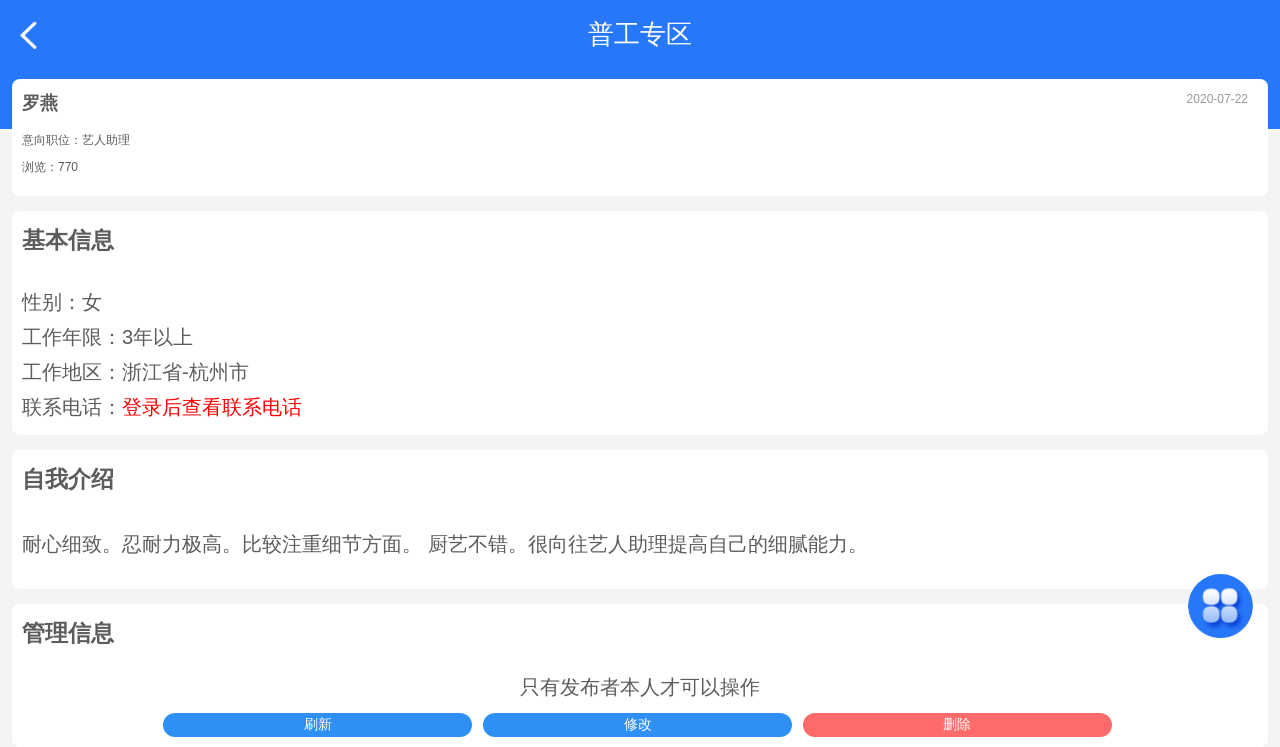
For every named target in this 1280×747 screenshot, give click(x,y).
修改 (638, 724)
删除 (957, 724)
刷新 (318, 724)
